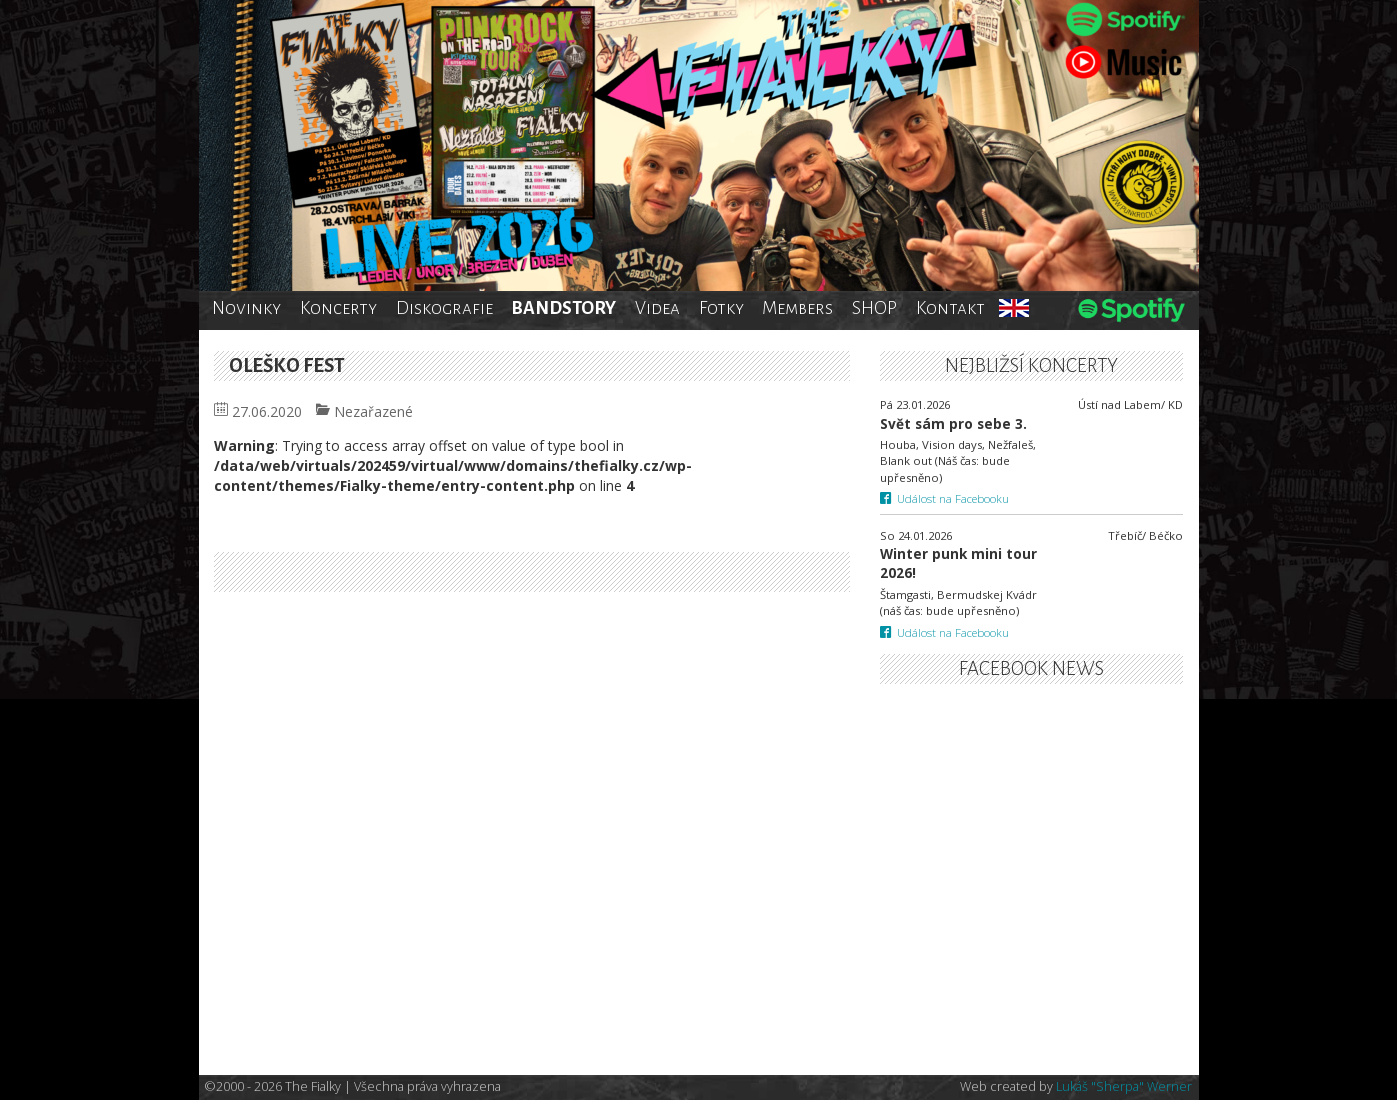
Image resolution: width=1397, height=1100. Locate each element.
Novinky (246, 308)
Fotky (721, 308)
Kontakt (950, 308)
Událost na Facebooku (944, 498)
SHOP (874, 308)
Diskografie (444, 308)
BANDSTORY (563, 308)
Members (797, 308)
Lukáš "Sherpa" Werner (1124, 1086)
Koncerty (338, 308)
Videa (657, 308)
